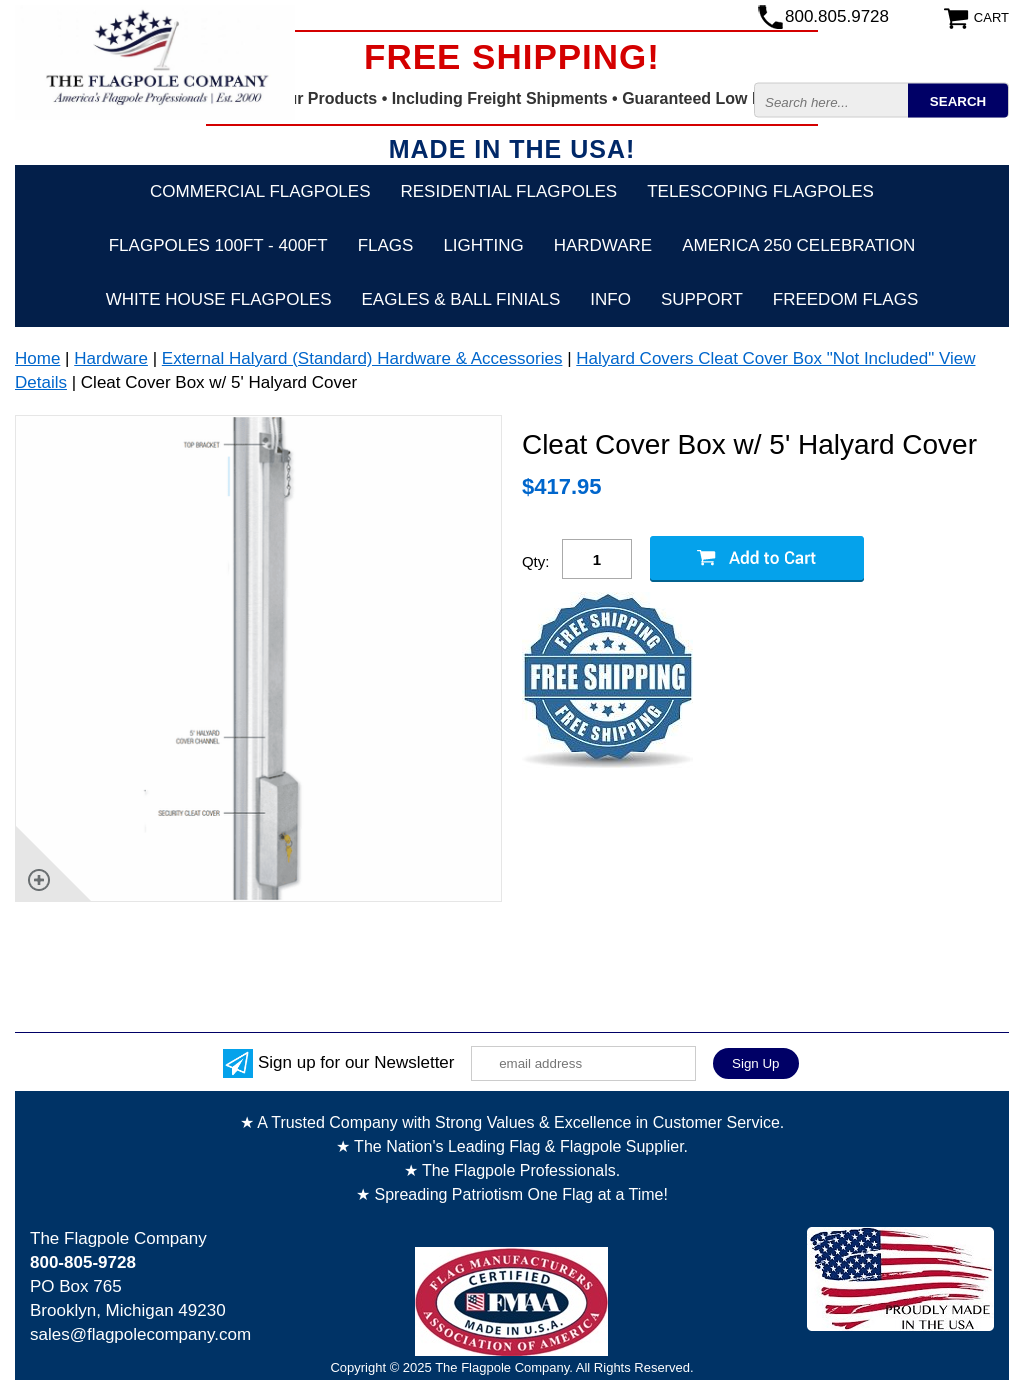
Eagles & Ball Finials (461, 299)
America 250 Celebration (798, 245)
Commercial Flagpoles (260, 191)
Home (37, 358)
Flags (386, 245)
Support (702, 299)
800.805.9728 (837, 16)
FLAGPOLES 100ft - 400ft (218, 245)
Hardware (603, 245)
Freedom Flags (845, 299)
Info (610, 299)
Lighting (483, 245)
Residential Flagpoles (509, 191)
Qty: (536, 561)
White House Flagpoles (219, 299)
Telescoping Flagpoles (760, 191)
